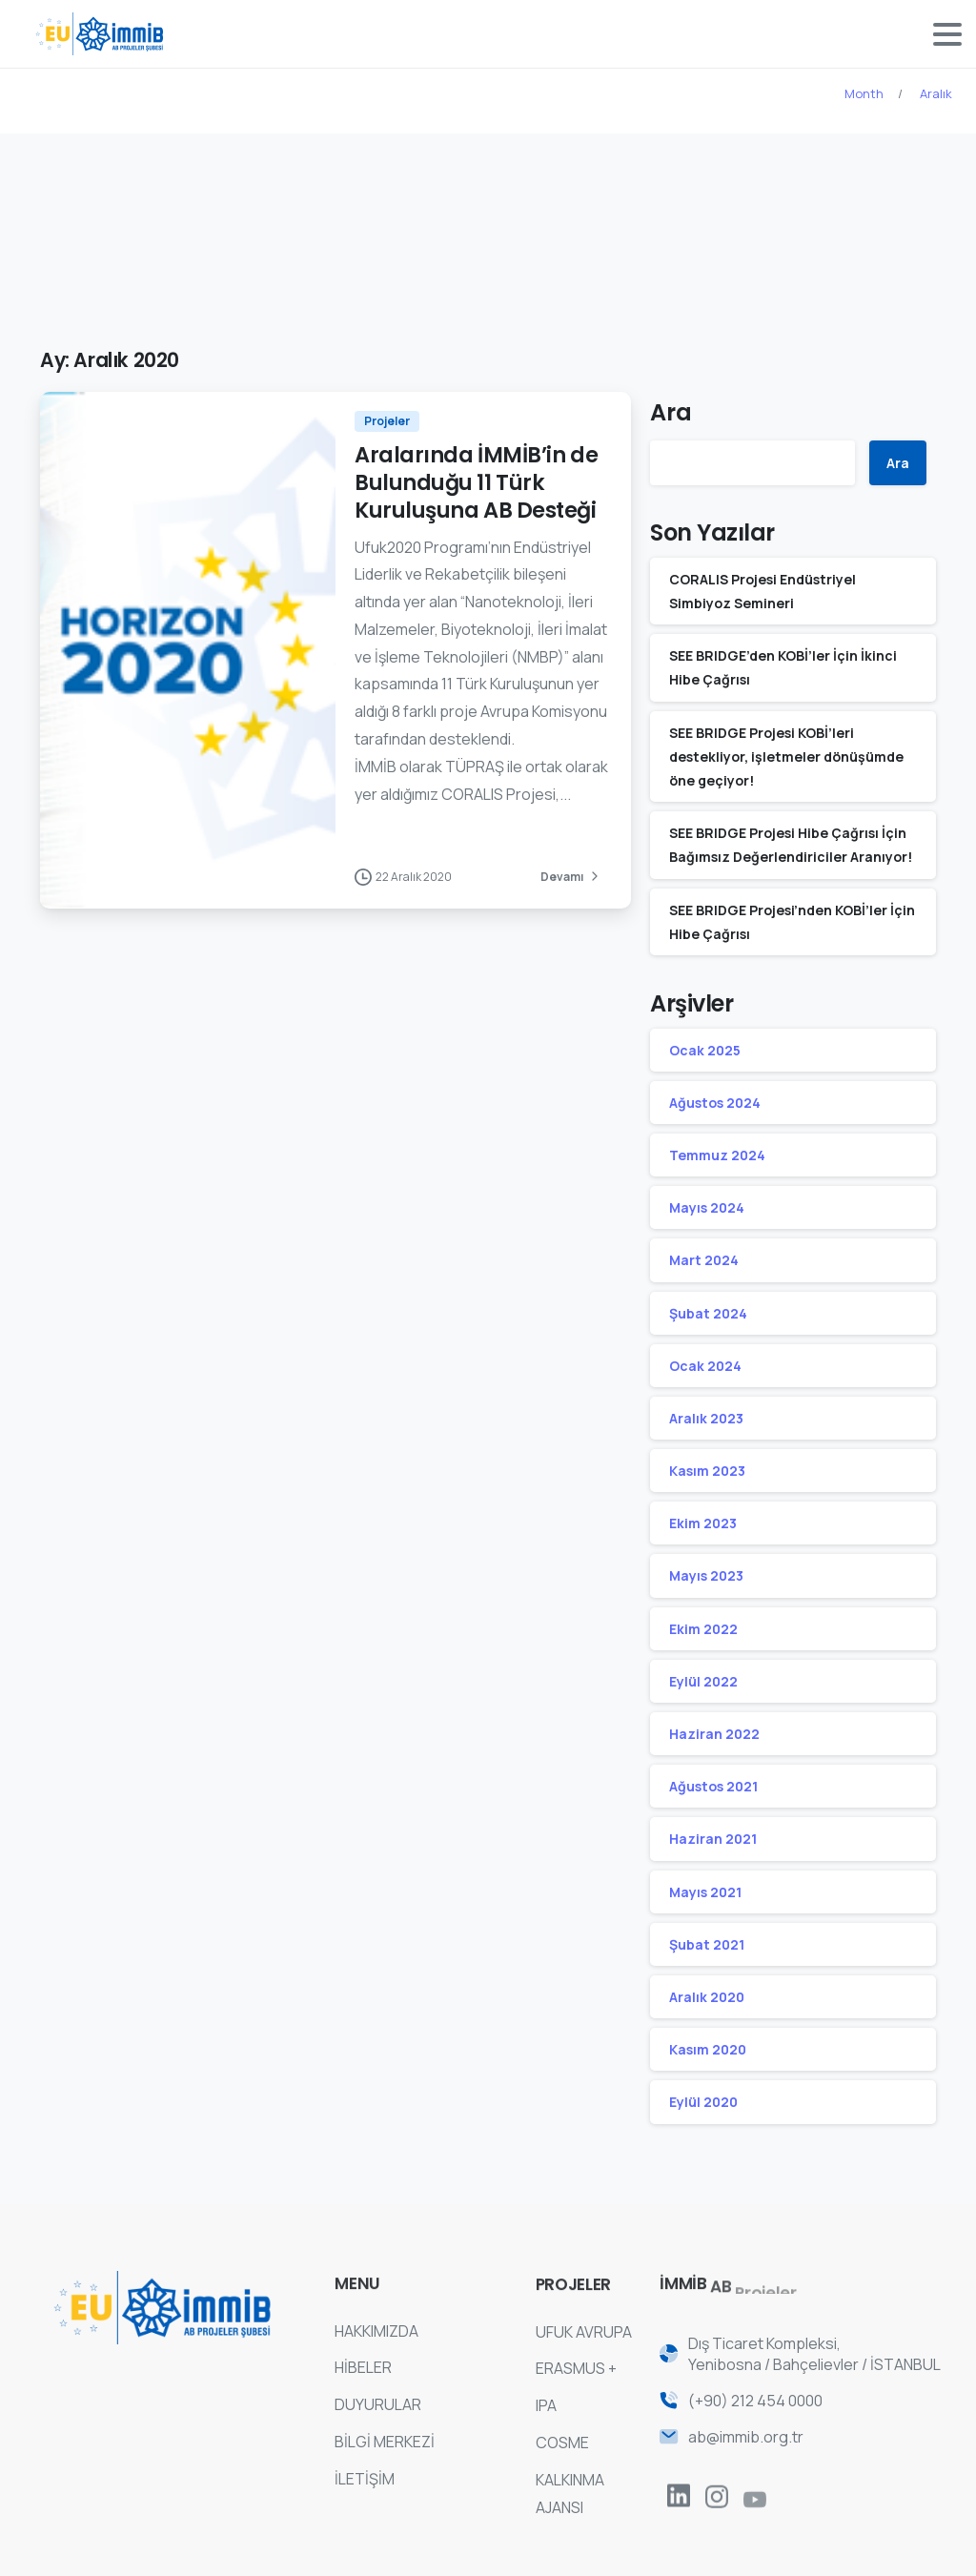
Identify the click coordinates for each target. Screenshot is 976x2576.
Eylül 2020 (703, 2102)
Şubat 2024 (708, 1313)
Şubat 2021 (706, 1944)
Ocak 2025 (705, 1050)
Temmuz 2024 (717, 1155)
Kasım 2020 (707, 2049)
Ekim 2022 (703, 1629)
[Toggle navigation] (947, 34)
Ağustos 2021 (713, 1786)
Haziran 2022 (714, 1734)
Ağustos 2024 (715, 1103)
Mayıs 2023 (706, 1575)
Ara (671, 412)
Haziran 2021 (713, 1839)
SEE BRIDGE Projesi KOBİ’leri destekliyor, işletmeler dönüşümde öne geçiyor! (786, 756)
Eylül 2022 (703, 1681)
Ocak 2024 (705, 1366)
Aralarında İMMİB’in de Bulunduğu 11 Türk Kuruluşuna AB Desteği (476, 482)
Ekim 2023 (703, 1523)
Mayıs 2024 (706, 1207)
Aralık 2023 (706, 1418)
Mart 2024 (704, 1260)
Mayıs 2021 (705, 1892)
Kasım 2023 (707, 1471)
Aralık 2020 (706, 1997)
